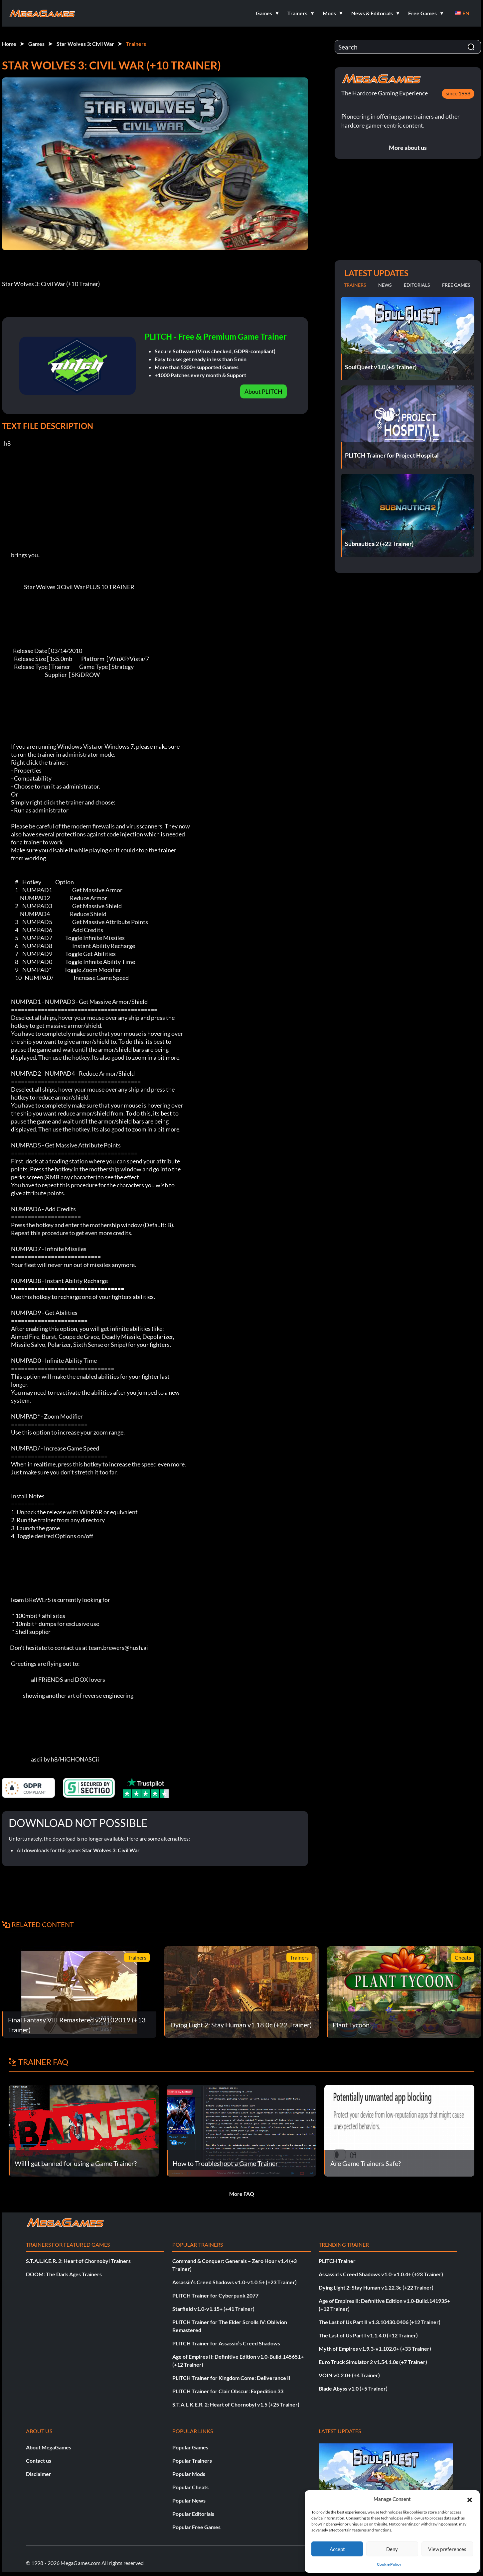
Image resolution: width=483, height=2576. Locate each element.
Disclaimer (38, 2474)
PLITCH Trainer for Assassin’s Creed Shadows (226, 2343)
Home (9, 44)
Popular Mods (188, 2474)
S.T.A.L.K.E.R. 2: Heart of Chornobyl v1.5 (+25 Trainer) (235, 2404)
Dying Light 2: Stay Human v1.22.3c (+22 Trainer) (376, 2287)
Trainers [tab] (355, 285)
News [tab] (385, 285)
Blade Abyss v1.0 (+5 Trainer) (353, 2388)
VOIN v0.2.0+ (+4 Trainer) (349, 2375)
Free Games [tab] (456, 285)
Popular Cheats (190, 2487)
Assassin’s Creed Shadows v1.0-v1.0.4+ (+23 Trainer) (381, 2274)
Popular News (189, 2500)
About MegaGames (48, 2447)
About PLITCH (263, 391)
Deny (392, 2549)
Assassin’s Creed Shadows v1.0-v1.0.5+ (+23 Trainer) (234, 2282)
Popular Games (190, 2447)
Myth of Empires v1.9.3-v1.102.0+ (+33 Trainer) (375, 2348)
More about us (408, 147)
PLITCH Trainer (337, 2261)
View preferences (447, 2549)
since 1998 (458, 93)
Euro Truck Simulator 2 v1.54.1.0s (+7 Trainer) (373, 2362)
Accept (337, 2549)
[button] (469, 2499)
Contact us (38, 2460)
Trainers (136, 44)
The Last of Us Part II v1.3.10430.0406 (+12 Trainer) (379, 2322)
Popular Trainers (192, 2460)
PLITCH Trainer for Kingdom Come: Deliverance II (231, 2378)
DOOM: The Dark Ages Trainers (64, 2274)
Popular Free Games (196, 2527)
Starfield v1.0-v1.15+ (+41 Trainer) (213, 2309)
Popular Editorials (193, 2514)
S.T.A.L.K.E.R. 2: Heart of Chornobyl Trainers (78, 2261)
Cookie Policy (389, 2564)
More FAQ (241, 2194)
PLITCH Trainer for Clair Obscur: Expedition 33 (227, 2391)
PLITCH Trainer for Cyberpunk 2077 (215, 2295)
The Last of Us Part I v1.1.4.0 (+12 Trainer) (368, 2335)
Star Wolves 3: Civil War (85, 44)
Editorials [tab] (417, 285)
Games (36, 44)
